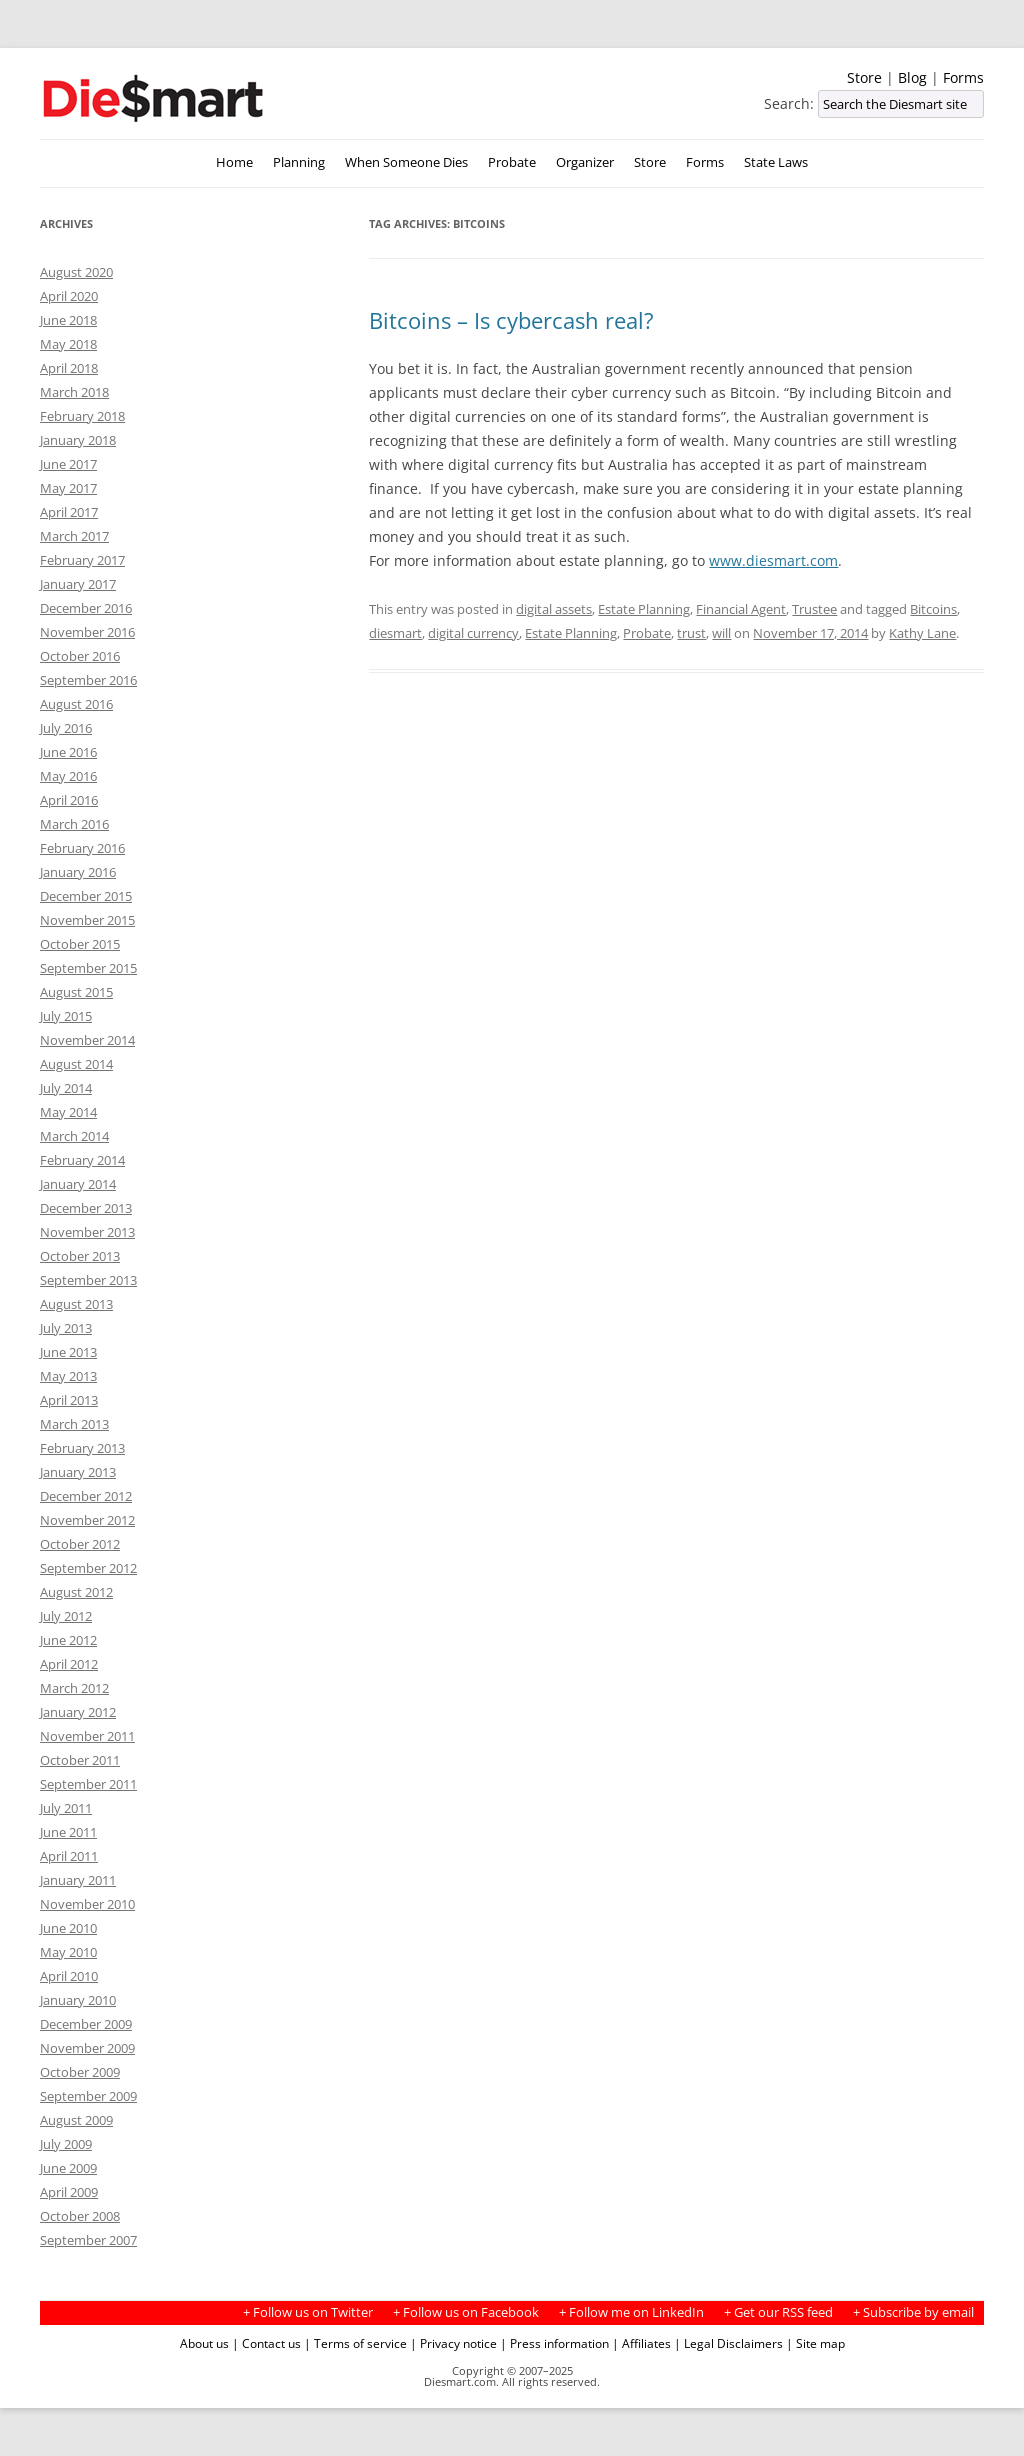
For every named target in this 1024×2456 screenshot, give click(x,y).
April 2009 (69, 2192)
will (721, 633)
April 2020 (69, 296)
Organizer (585, 162)
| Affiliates (641, 2343)
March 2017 (74, 536)
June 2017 (68, 464)
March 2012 (74, 1688)
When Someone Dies (406, 162)
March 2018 (74, 392)
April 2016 (69, 800)
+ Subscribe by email (913, 2312)
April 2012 (69, 1664)
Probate (512, 162)
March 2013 (74, 1424)
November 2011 (87, 1736)
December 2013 (86, 1208)
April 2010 (69, 1976)
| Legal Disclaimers (728, 2343)
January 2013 (78, 1472)
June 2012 (68, 1640)
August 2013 (76, 1304)
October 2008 (80, 2216)
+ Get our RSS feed (778, 2312)
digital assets (554, 609)
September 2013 (88, 1280)
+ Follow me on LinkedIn (631, 2312)
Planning (299, 162)
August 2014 (76, 1064)
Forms (963, 77)
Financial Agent (741, 609)
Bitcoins (933, 609)
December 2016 (86, 608)
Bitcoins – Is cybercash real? (511, 320)
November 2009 (87, 2048)
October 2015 (80, 944)
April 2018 (69, 368)
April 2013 (69, 1400)
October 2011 (80, 1760)
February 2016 (82, 848)
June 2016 (68, 752)
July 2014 (66, 1088)
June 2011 (68, 1832)
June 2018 (68, 320)
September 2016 (88, 680)
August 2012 (76, 1592)
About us (204, 2343)
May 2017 (68, 488)
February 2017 (82, 560)
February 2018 (82, 416)
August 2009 (76, 2120)
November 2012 (87, 1520)
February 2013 (82, 1448)
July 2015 (66, 1016)
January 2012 (78, 1712)
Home (234, 162)
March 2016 (74, 824)
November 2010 (87, 1904)
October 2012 (80, 1544)
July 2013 (66, 1328)
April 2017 (69, 512)
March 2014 (74, 1136)
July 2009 (66, 2144)
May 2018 (68, 344)
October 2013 (80, 1256)
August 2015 (76, 992)
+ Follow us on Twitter (308, 2312)
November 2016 (87, 632)
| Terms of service (355, 2343)
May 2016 (68, 776)
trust (691, 633)
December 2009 (86, 2024)
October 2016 (80, 656)
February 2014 (82, 1160)
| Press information (554, 2343)
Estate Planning (644, 609)
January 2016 (78, 872)
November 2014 (87, 1040)
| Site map (815, 2343)
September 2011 (88, 1784)
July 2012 (66, 1616)
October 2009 (80, 2072)
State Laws (776, 162)
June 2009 (68, 2168)
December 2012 (86, 1496)
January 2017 (78, 584)
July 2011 (66, 1808)
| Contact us (266, 2343)
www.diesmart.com (773, 560)
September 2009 (88, 2096)
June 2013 (68, 1352)
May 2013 (68, 1376)
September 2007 (88, 2240)
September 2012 (88, 1568)
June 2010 (68, 1928)
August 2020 (76, 272)
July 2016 (66, 728)
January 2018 (78, 440)
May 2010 (68, 1952)
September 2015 (88, 968)
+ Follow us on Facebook (466, 2312)
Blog (912, 77)
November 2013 (87, 1232)
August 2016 (76, 704)
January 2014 (78, 1184)
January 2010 (78, 2000)
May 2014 (68, 1112)
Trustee (814, 609)
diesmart (395, 633)
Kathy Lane (922, 633)
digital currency (473, 633)
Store (864, 77)
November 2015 (87, 920)
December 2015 (86, 896)
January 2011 (78, 1880)
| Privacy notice (453, 2343)
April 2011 (69, 1856)
